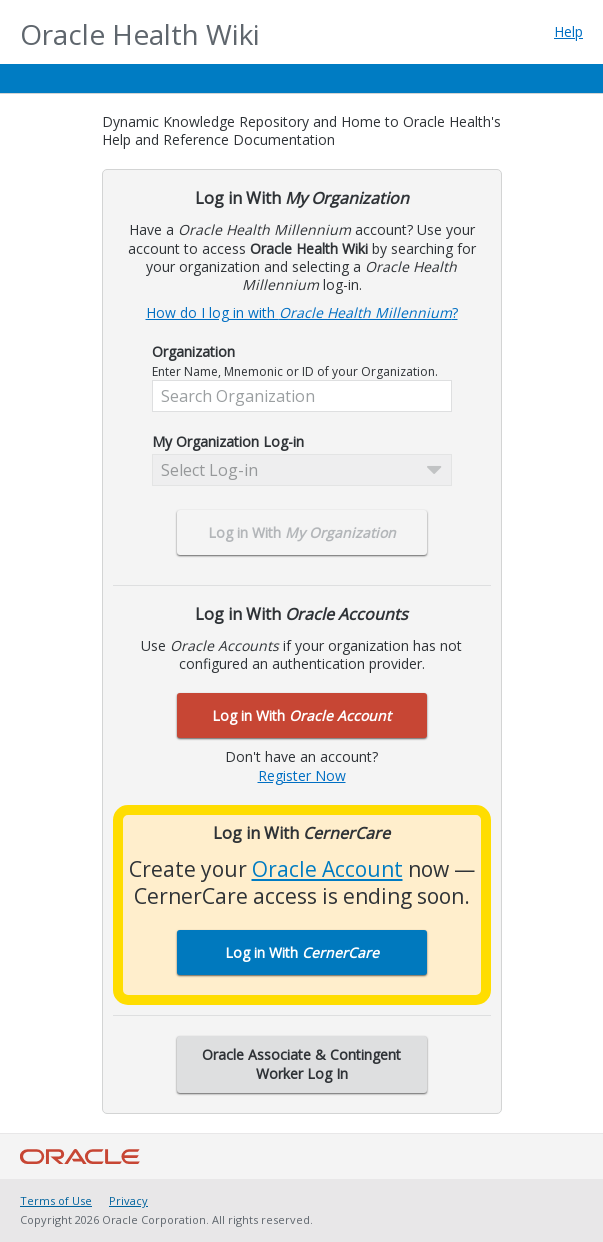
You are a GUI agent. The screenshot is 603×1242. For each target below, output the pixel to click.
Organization (193, 352)
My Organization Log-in (228, 442)
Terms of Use (56, 1200)
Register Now (302, 775)
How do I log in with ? (302, 312)
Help (568, 31)
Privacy (128, 1200)
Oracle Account (327, 869)
